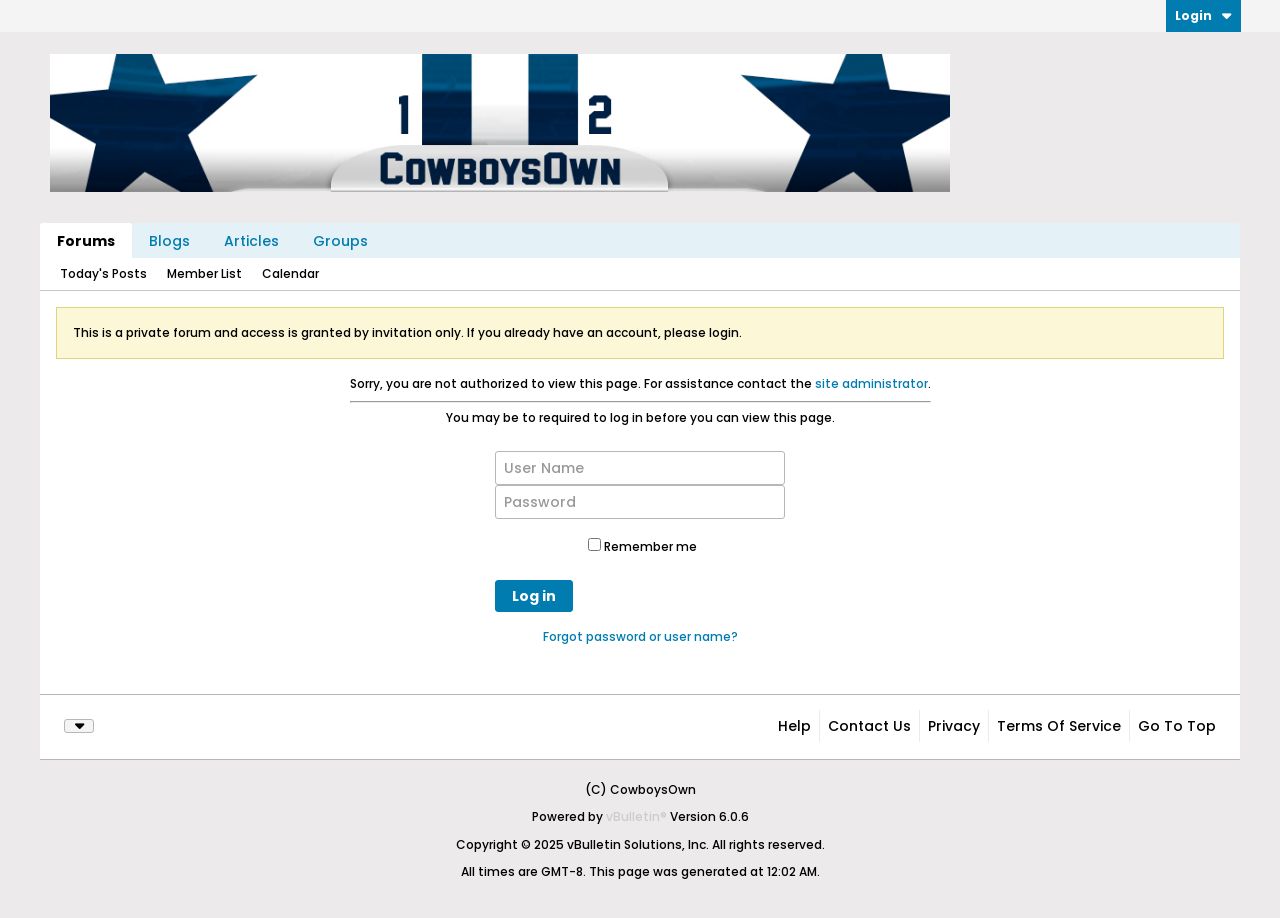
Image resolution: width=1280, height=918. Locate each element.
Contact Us (869, 726)
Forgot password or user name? (640, 636)
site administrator (871, 383)
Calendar (290, 273)
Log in (534, 596)
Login (1203, 15)
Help (794, 726)
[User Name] (640, 468)
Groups (340, 241)
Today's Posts (103, 273)
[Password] (640, 502)
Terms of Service (1059, 726)
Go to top (1177, 726)
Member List (204, 273)
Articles (251, 241)
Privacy (954, 726)
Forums (86, 241)
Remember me (642, 546)
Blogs (169, 241)
